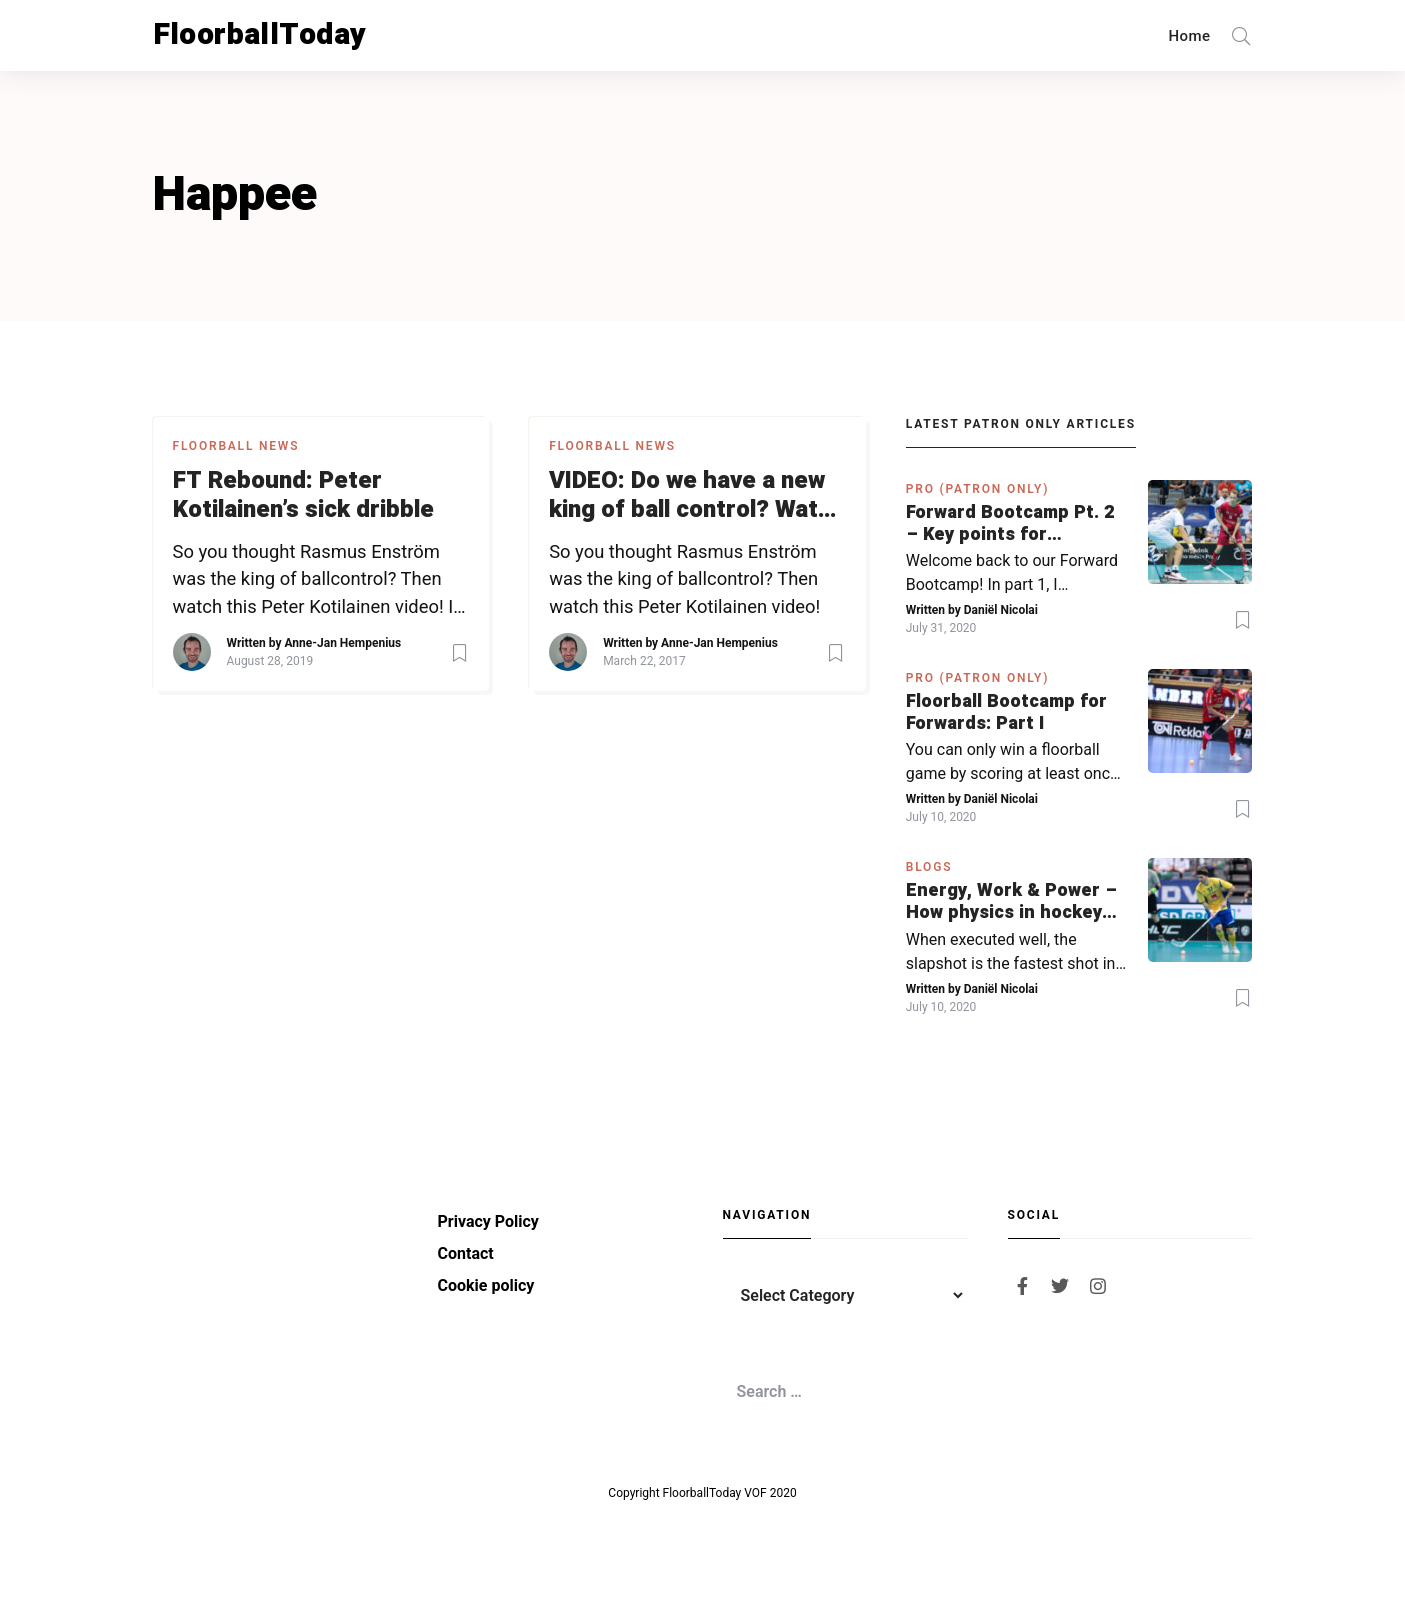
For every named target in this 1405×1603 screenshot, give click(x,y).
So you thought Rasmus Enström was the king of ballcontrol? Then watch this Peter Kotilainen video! (684, 579)
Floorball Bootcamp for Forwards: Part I (1006, 712)
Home (1190, 36)
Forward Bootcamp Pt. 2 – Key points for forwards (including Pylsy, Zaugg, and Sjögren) (1010, 523)
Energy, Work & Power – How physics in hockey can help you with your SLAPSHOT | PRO (1011, 901)
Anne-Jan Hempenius (342, 643)
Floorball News (236, 446)
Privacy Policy (488, 1221)
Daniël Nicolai (1001, 610)
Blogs (929, 867)
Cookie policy (486, 1285)
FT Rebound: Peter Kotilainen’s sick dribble (303, 496)
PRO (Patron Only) (978, 489)
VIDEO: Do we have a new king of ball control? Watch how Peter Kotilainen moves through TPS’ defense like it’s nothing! (697, 496)
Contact (466, 1253)
